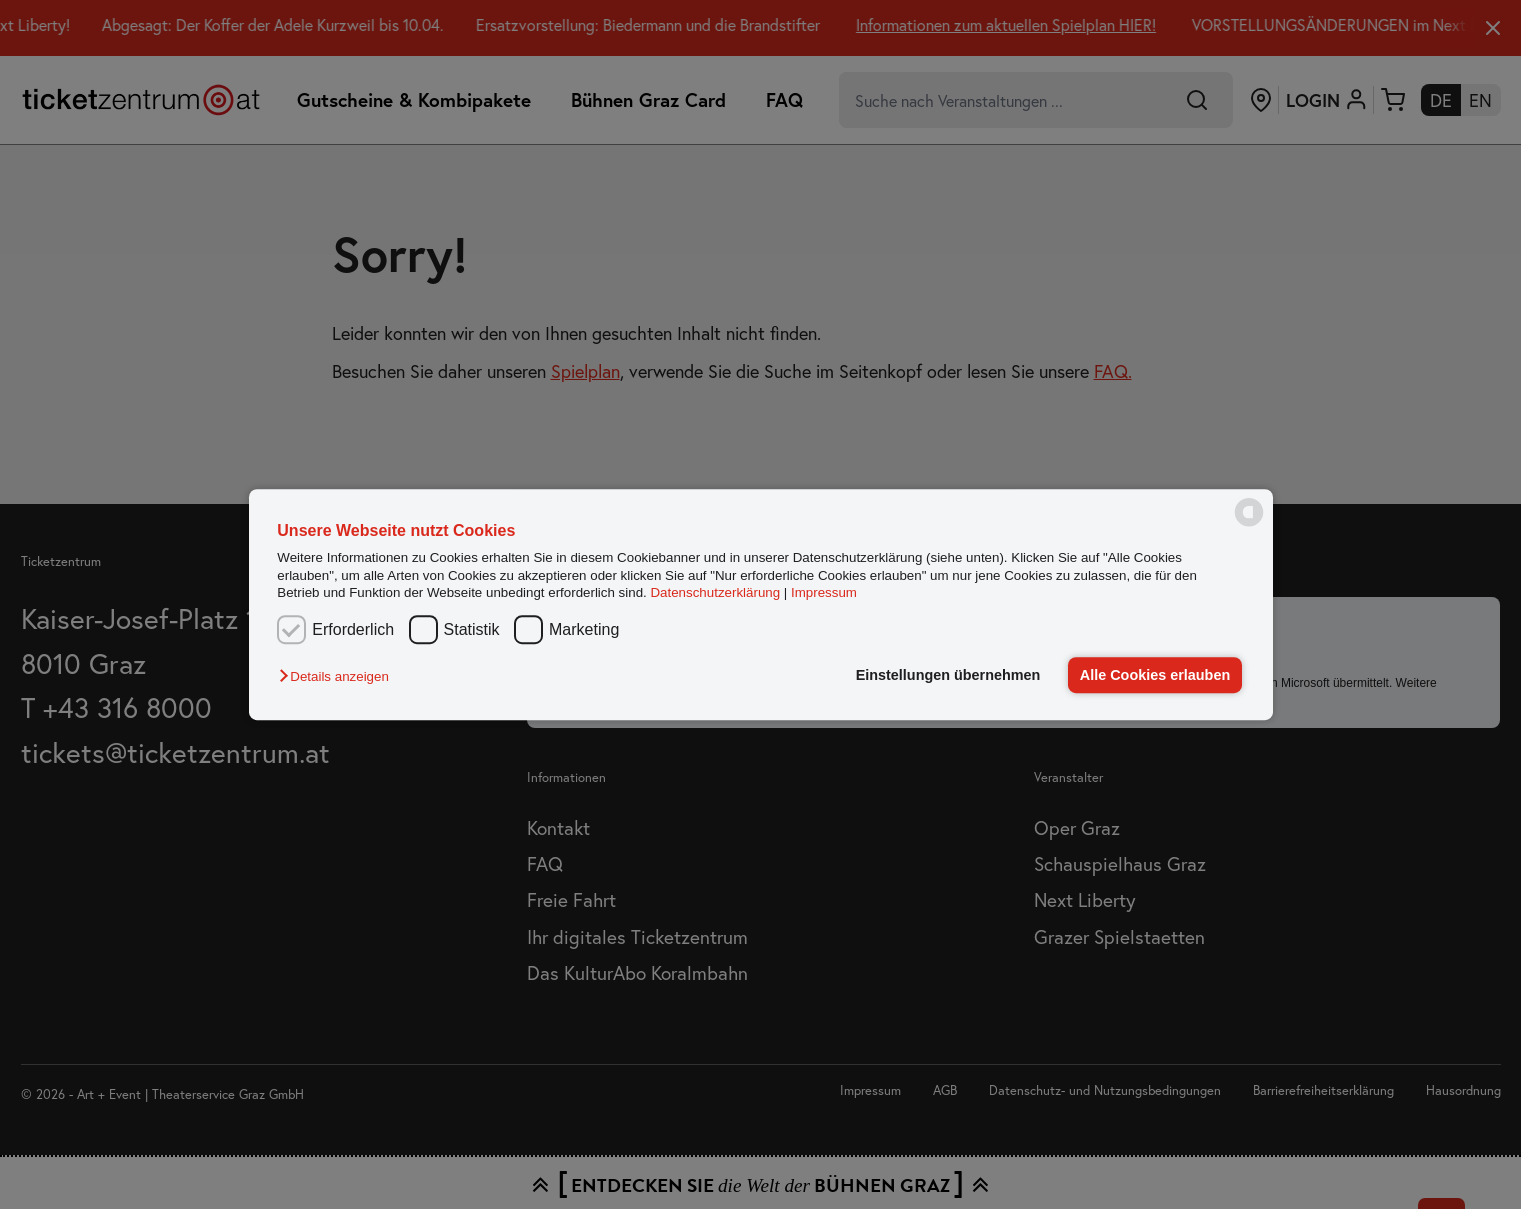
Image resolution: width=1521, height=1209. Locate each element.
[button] (338, 676)
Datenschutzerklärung (715, 592)
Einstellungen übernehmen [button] (948, 675)
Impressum (824, 592)
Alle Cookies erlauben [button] (1155, 675)
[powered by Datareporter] (1249, 524)
